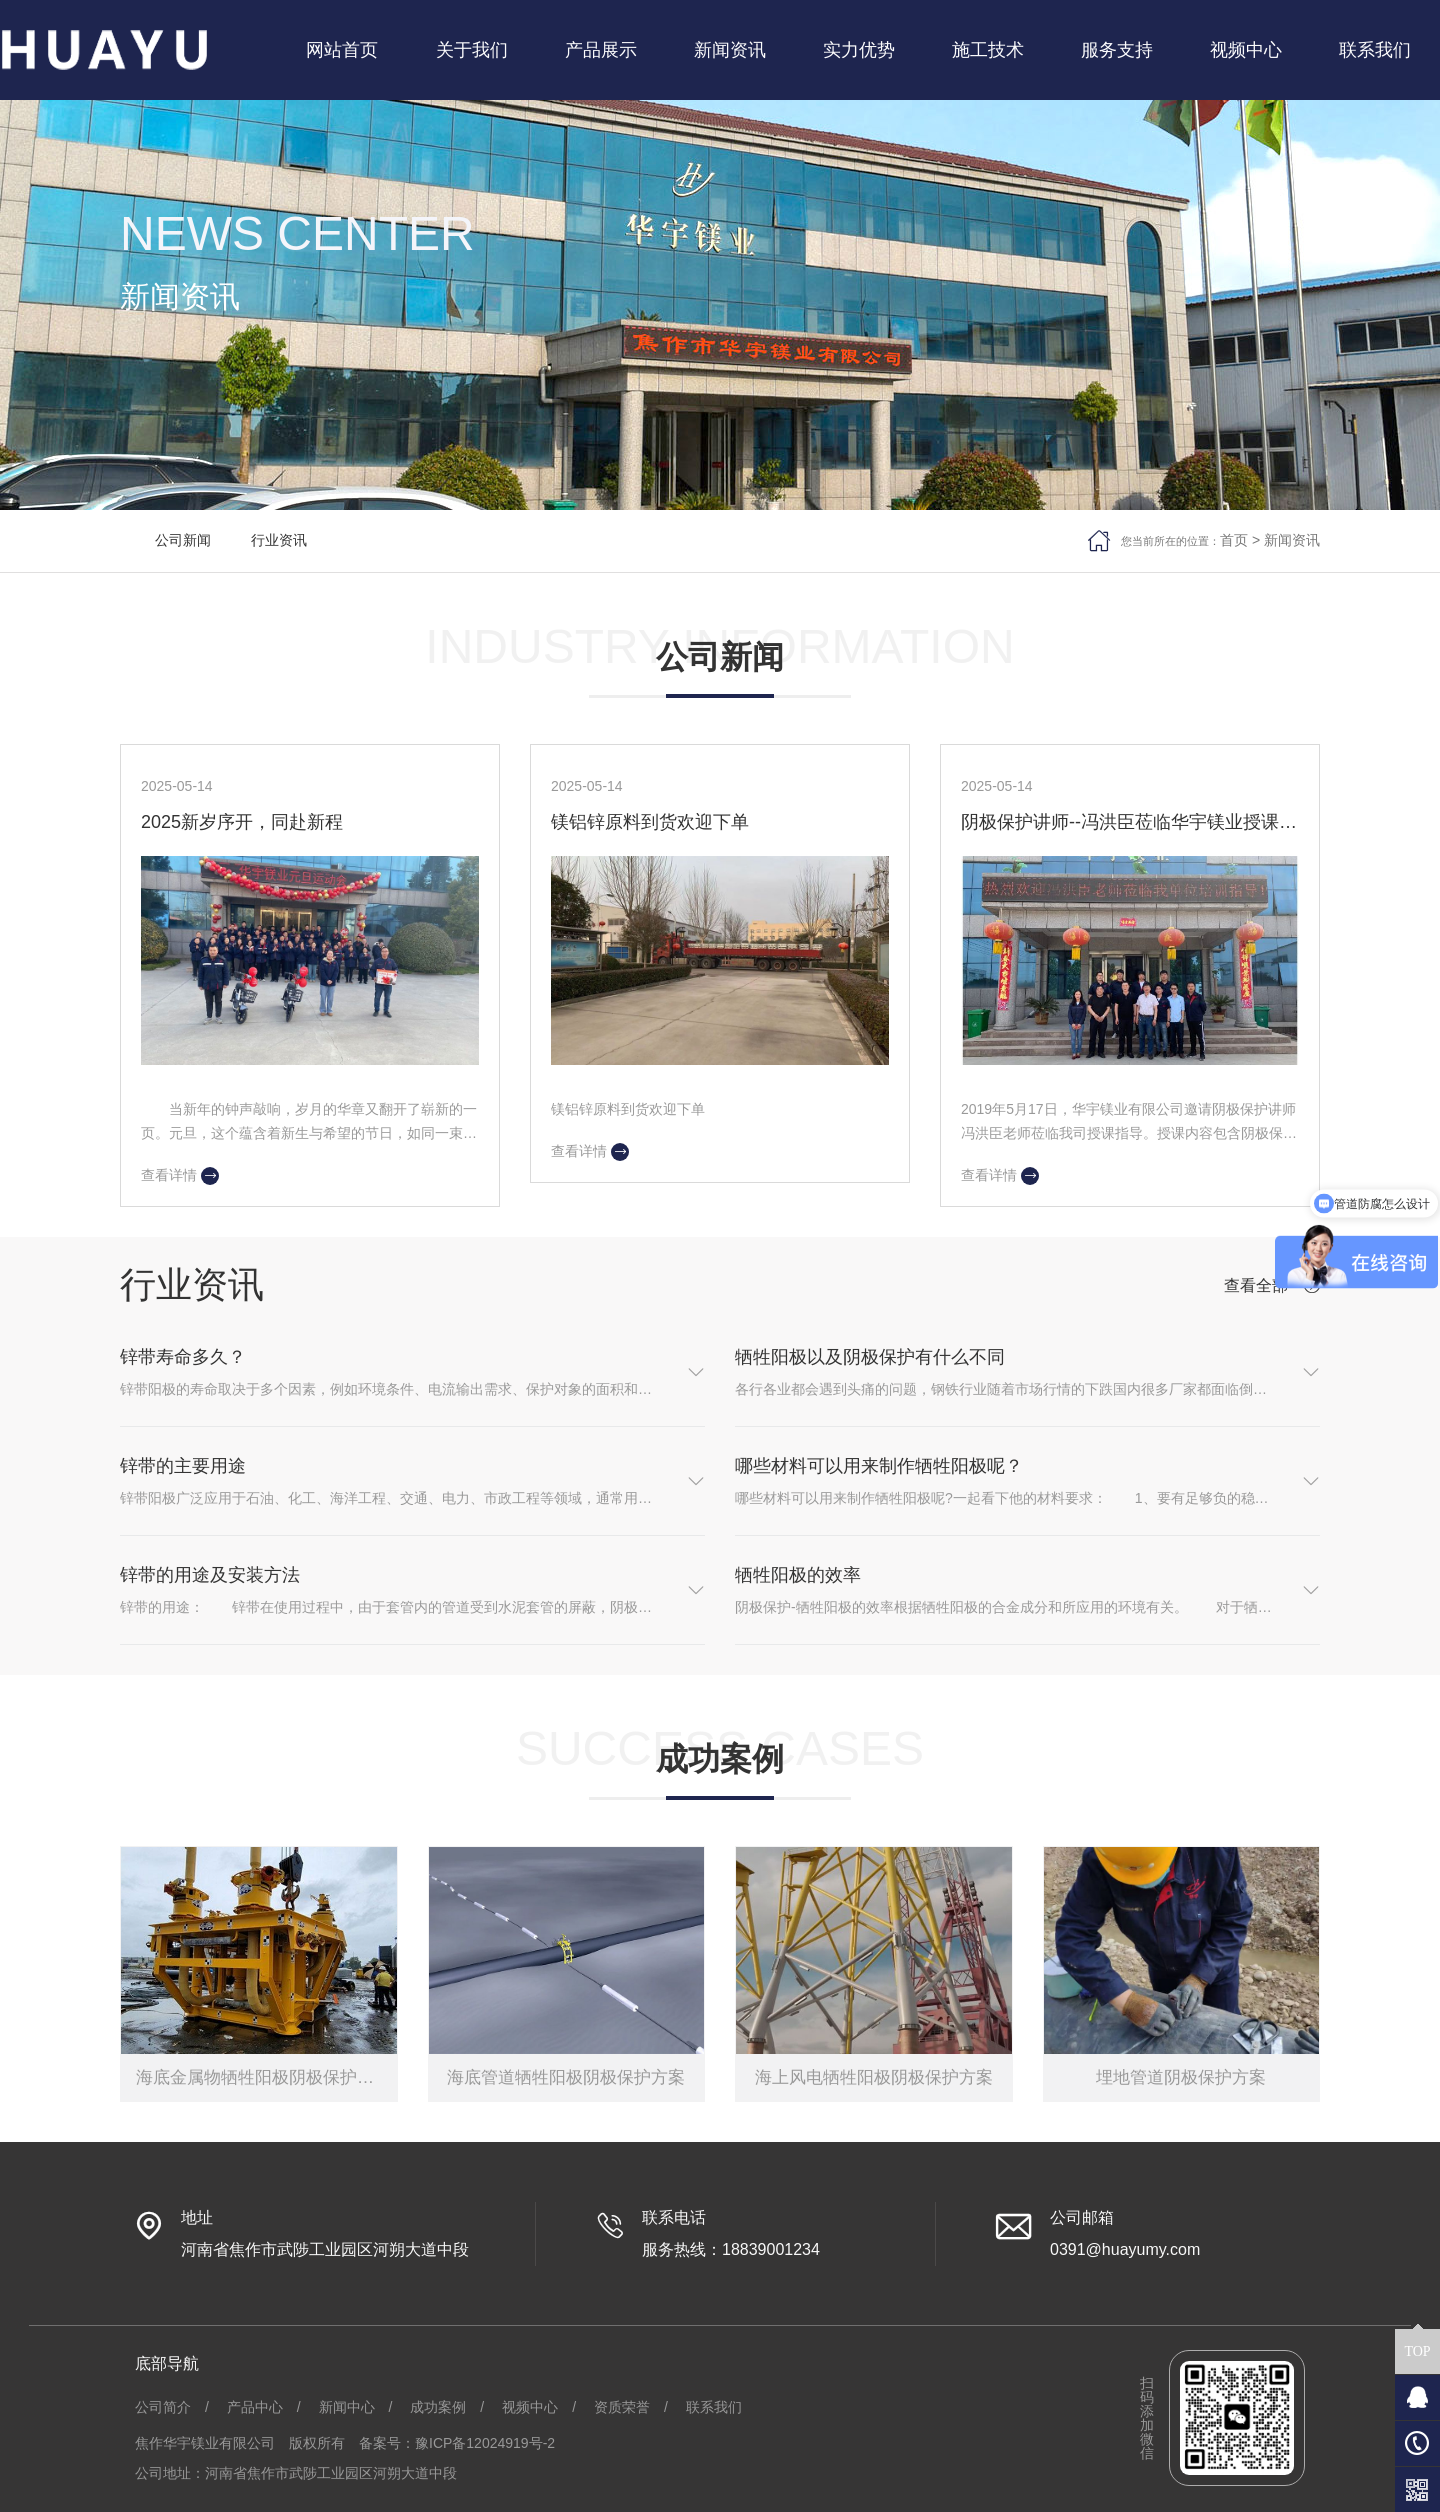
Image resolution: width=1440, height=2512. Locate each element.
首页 (1234, 540)
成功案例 (438, 2407)
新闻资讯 (1292, 540)
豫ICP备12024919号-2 (485, 2443)
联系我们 (714, 2407)
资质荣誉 (622, 2407)
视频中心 (530, 2407)
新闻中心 (347, 2407)
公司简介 (163, 2407)
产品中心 (255, 2407)
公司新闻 (183, 540)
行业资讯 (279, 540)
